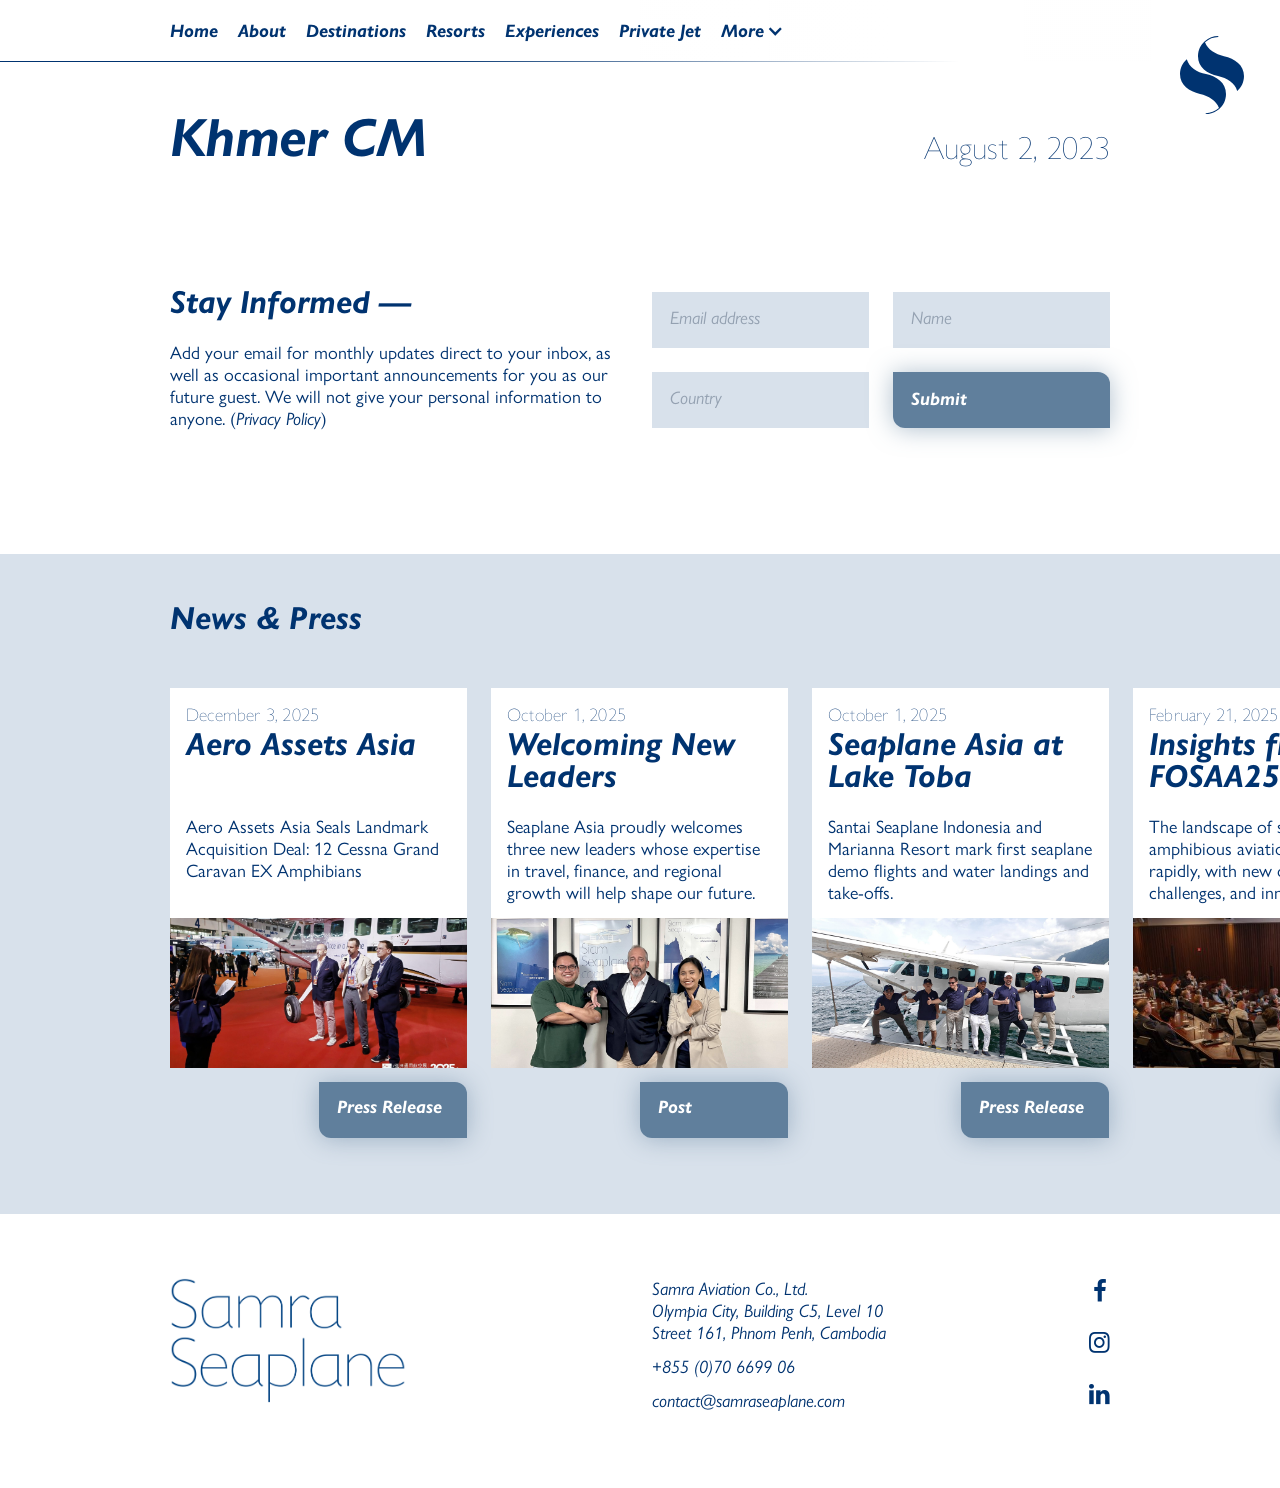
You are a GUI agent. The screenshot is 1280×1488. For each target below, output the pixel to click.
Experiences (552, 31)
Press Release (389, 1107)
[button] (762, 31)
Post (675, 1107)
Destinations (356, 31)
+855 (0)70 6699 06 (723, 1366)
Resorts (455, 31)
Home (194, 31)
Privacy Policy (278, 418)
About (262, 31)
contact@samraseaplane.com (748, 1400)
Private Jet (660, 31)
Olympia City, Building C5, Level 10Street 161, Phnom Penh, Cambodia (769, 1321)
